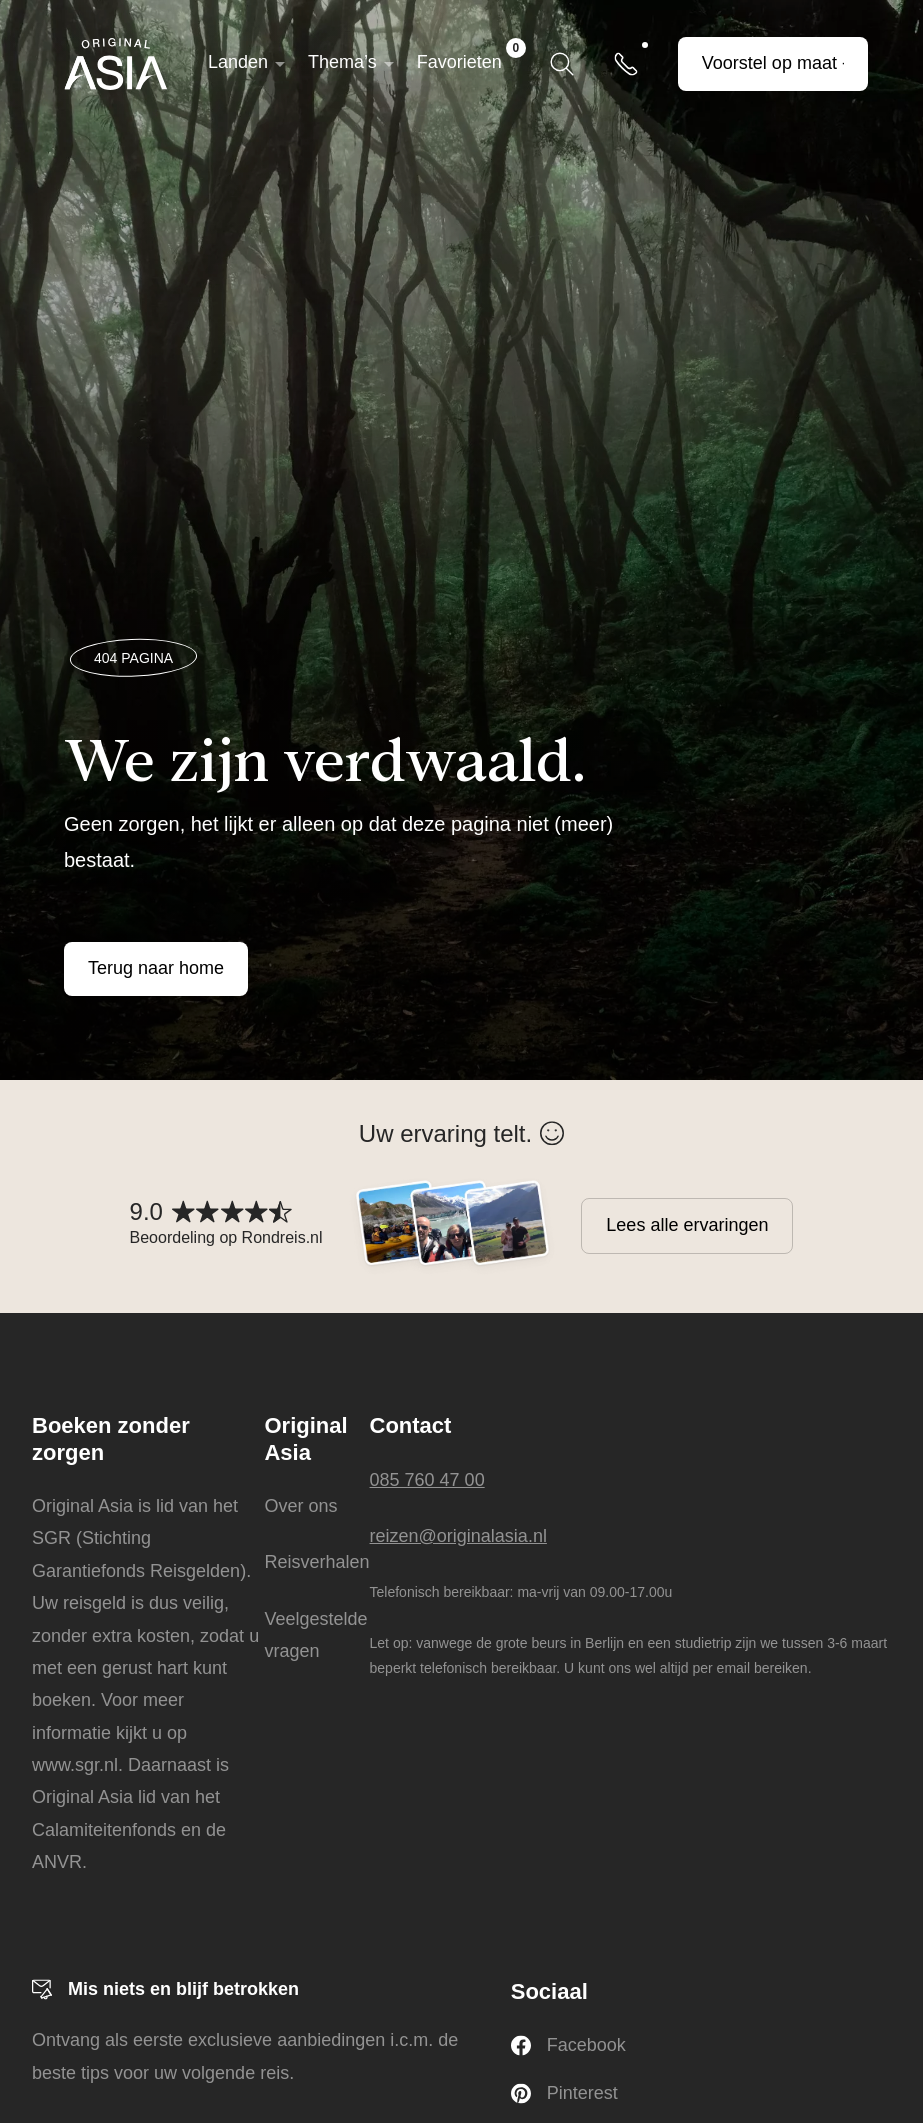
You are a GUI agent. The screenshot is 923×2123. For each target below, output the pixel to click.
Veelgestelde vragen (315, 1635)
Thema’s (342, 62)
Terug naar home (156, 968)
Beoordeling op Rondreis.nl (226, 1237)
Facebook (568, 2045)
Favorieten (471, 55)
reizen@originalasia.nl (458, 1536)
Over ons (300, 1506)
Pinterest (564, 2093)
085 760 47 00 (427, 1480)
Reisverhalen (316, 1562)
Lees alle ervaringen (687, 1225)
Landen (238, 62)
